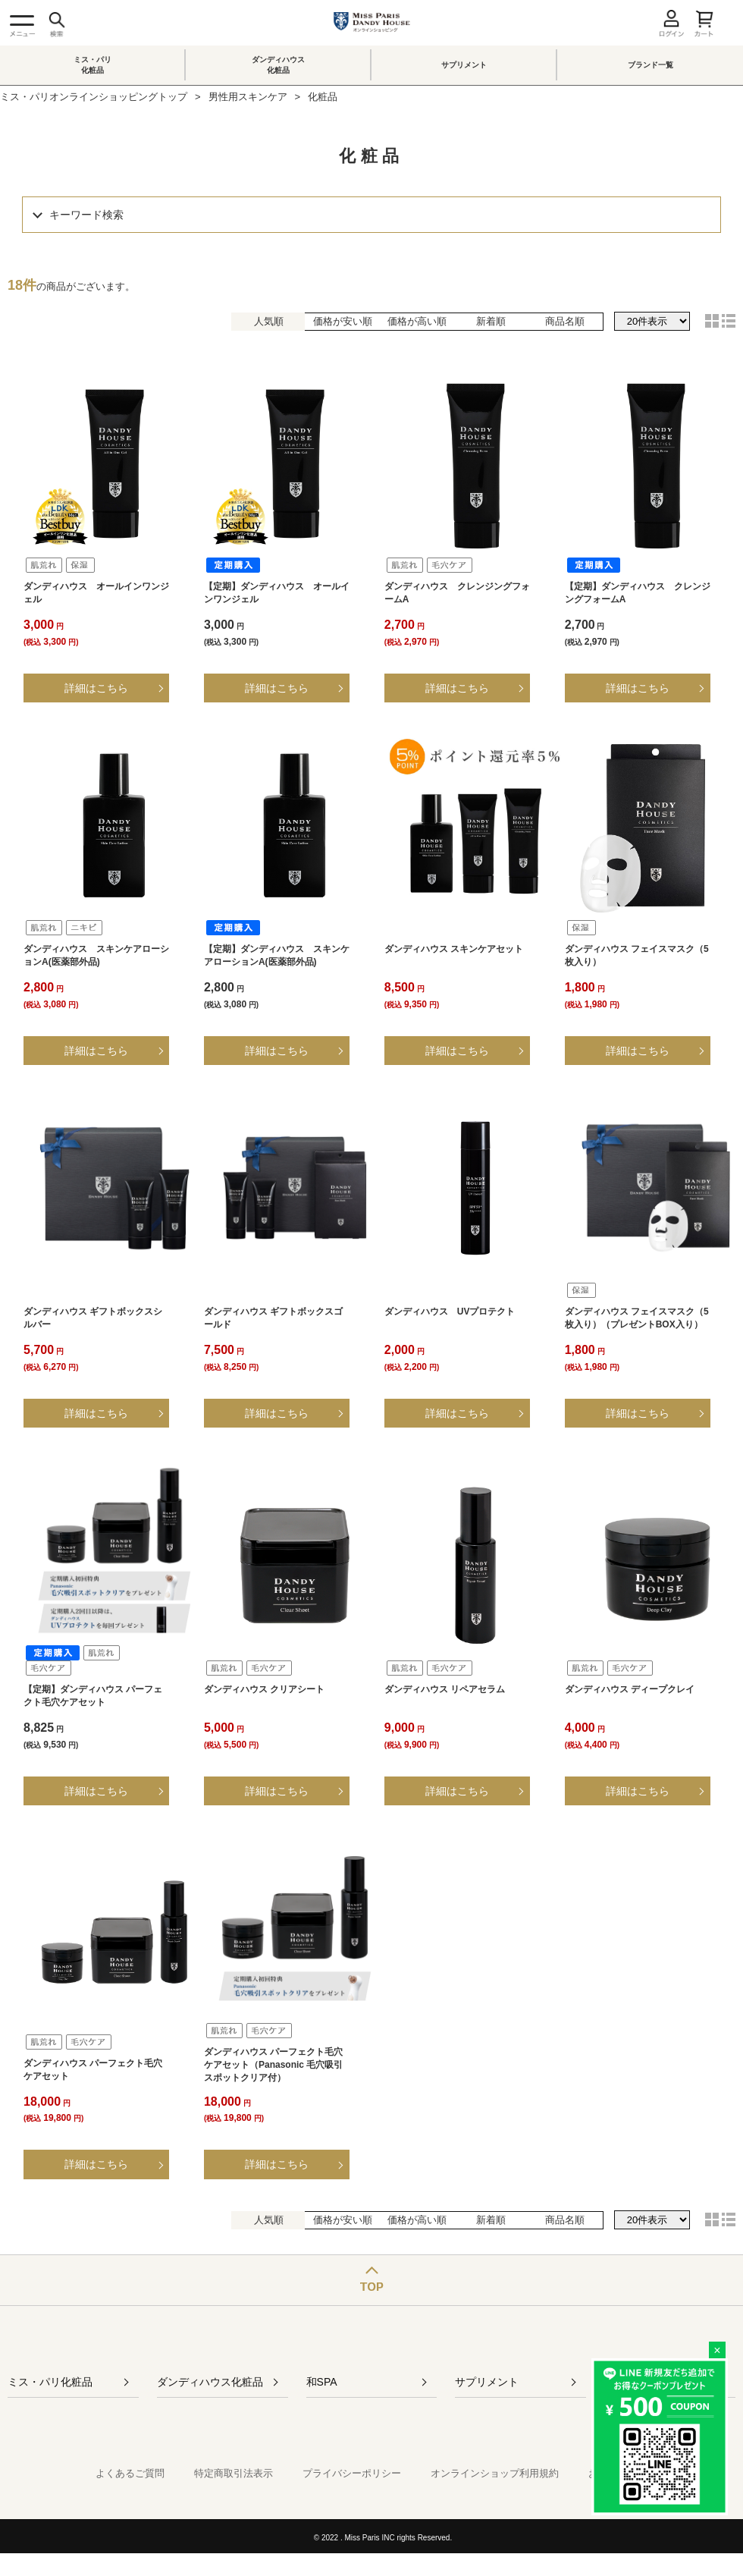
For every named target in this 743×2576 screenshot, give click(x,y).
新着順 (491, 321)
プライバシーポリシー (352, 2473)
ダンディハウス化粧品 (278, 64)
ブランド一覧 (650, 65)
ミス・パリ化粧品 (92, 64)
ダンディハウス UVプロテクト (450, 1311)
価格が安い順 (342, 321)
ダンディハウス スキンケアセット (453, 949)
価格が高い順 (417, 321)
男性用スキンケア (247, 96)
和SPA (321, 2382)
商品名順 (565, 321)
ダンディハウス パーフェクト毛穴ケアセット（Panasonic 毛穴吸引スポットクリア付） (273, 2065)
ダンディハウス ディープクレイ (629, 1689)
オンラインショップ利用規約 (495, 2473)
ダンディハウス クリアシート (264, 1689)
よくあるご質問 (130, 2473)
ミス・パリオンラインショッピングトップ (93, 96)
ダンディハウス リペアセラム (444, 1689)
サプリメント (464, 65)
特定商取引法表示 (233, 2473)
